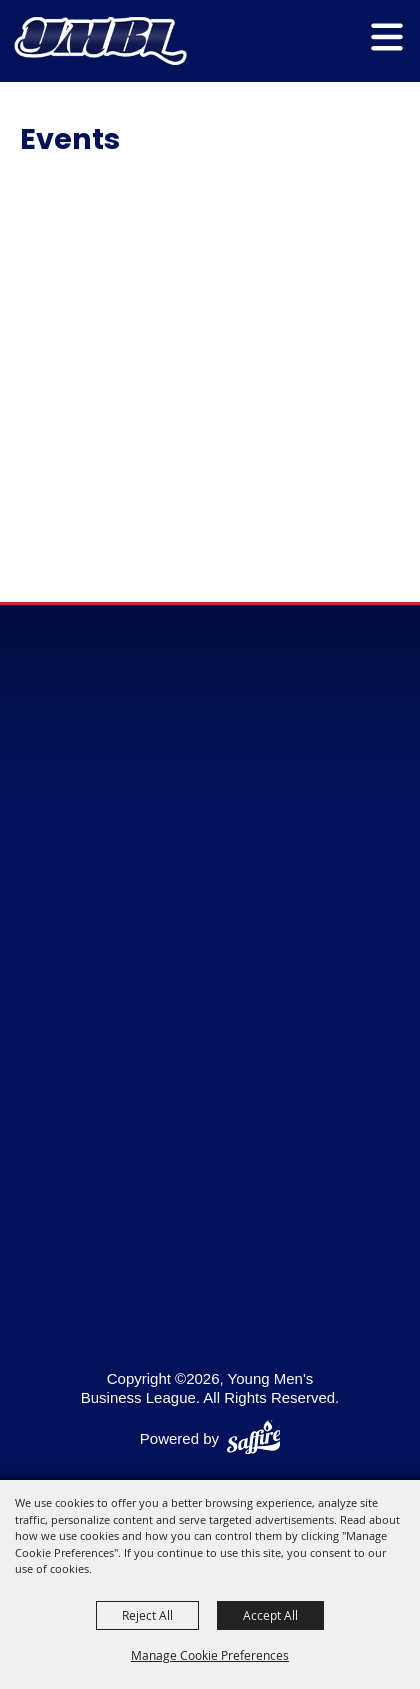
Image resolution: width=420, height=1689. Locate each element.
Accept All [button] (270, 1615)
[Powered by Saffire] (254, 1439)
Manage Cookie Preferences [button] (210, 1655)
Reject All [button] (147, 1615)
